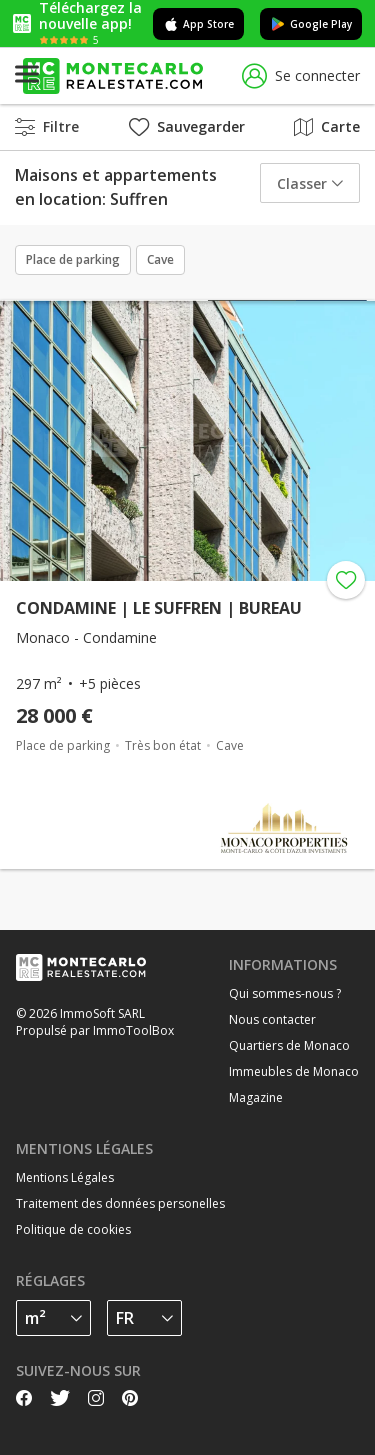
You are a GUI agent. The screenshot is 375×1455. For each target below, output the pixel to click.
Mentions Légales (65, 1177)
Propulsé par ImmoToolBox (95, 1030)
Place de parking (73, 259)
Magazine (256, 1097)
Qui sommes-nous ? (285, 993)
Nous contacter (272, 1019)
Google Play (311, 24)
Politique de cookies (73, 1229)
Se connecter (301, 76)
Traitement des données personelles (120, 1203)
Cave (160, 259)
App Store (198, 24)
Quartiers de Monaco (289, 1045)
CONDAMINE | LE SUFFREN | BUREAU (159, 608)
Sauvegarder (187, 126)
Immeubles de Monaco (294, 1071)
